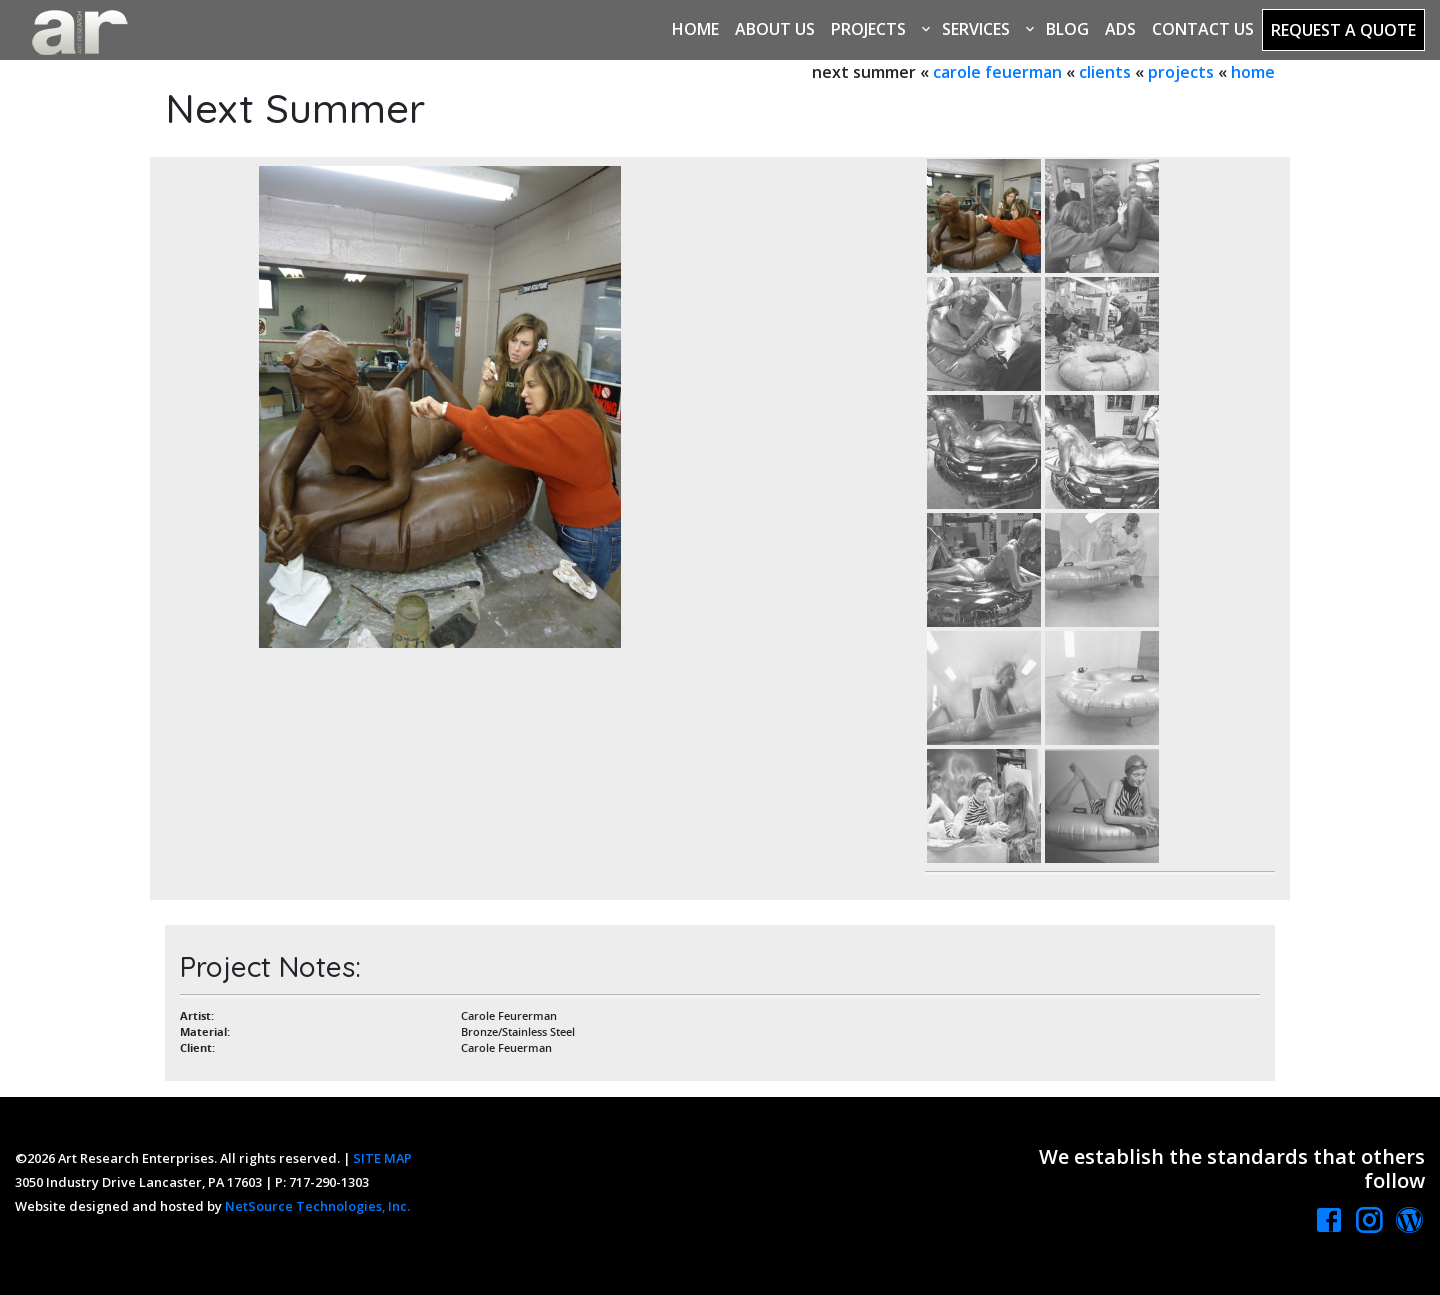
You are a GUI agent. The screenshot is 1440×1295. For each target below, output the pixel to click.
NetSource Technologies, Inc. (317, 1206)
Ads (1120, 29)
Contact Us (1203, 29)
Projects (868, 29)
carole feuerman (997, 72)
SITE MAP (382, 1158)
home (1253, 72)
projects (1181, 72)
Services (976, 29)
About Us (775, 29)
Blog (1067, 29)
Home (695, 29)
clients (1105, 72)
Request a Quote (1343, 30)
